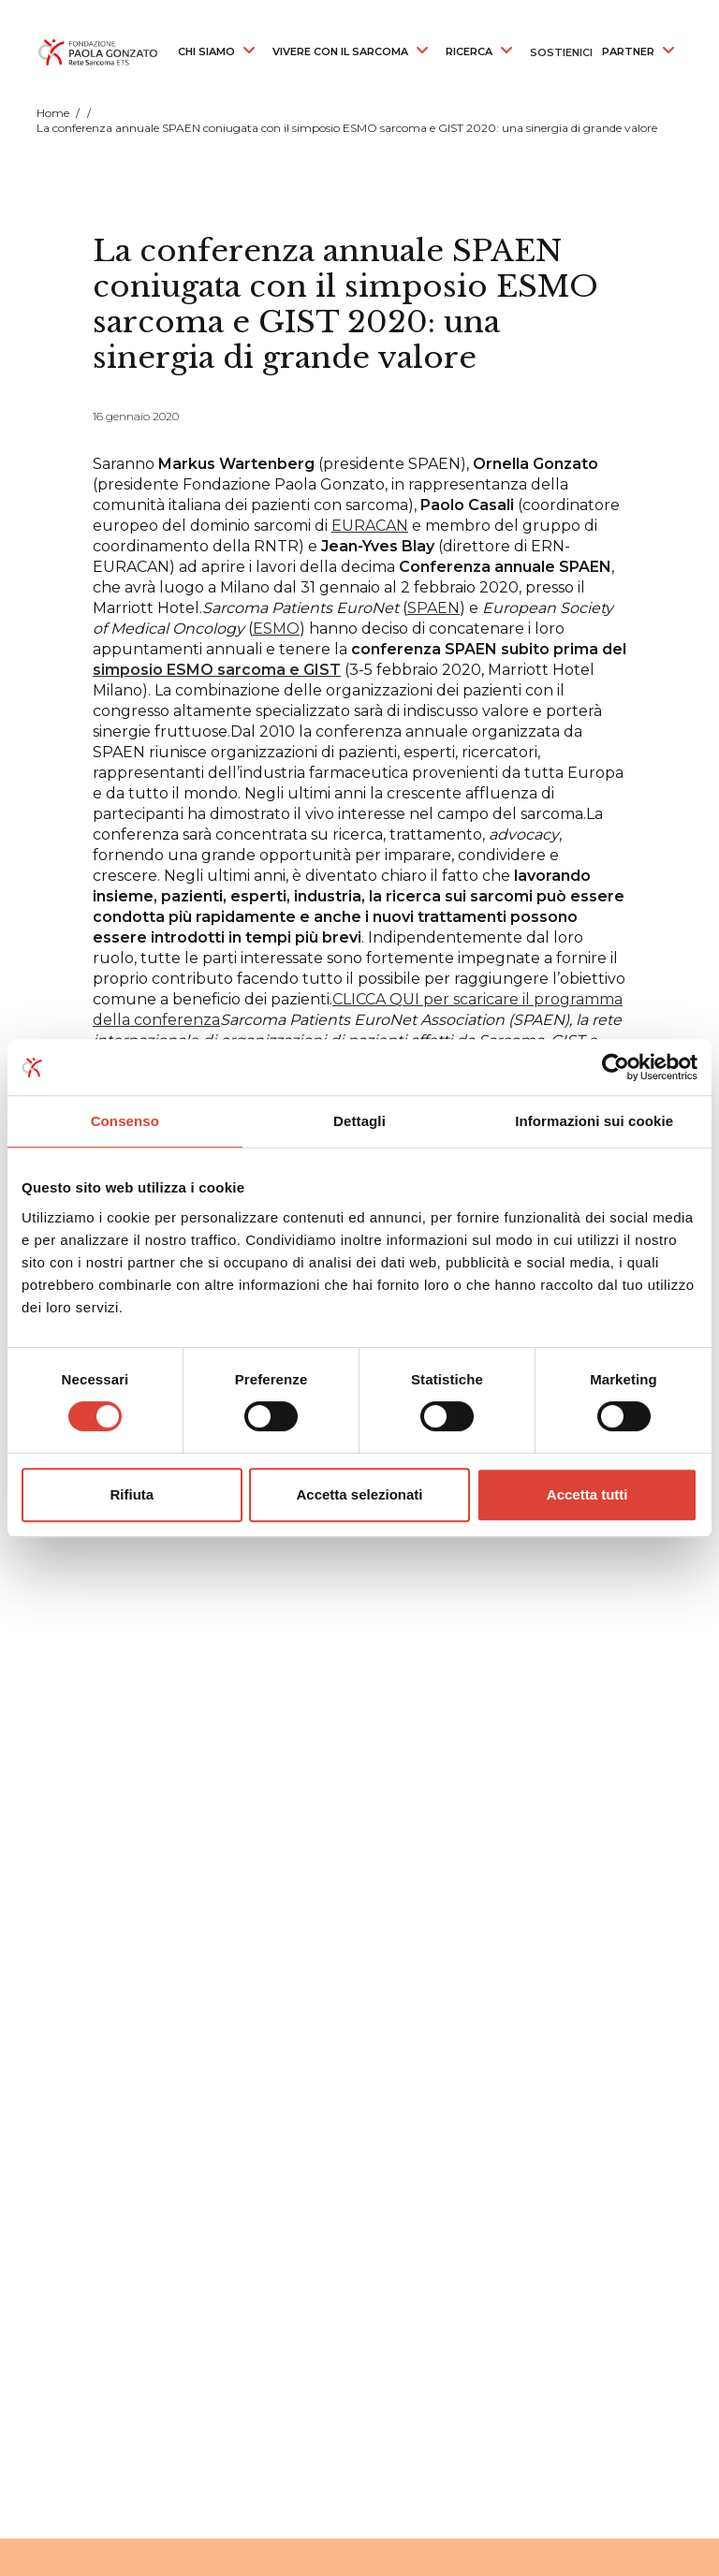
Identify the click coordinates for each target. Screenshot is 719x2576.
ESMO (276, 628)
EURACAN (369, 525)
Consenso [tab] (125, 1121)
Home (53, 113)
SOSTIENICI (561, 52)
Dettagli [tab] (359, 1121)
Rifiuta (132, 1494)
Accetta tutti (587, 1494)
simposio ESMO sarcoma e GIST (217, 670)
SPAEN (433, 608)
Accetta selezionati (359, 1494)
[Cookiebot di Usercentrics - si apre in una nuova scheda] (615, 1067)
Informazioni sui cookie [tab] (594, 1121)
